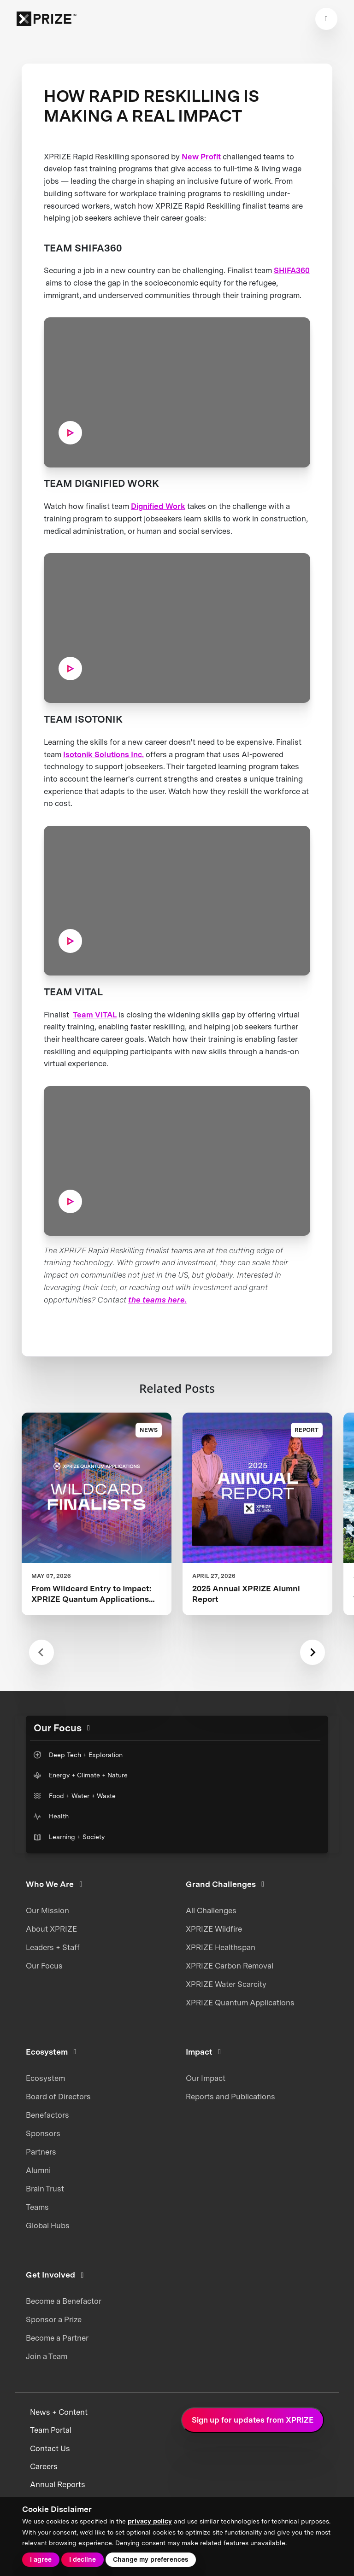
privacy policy (150, 2521)
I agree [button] (41, 2559)
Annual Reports (57, 2484)
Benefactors (47, 2115)
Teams (37, 2207)
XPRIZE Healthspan (220, 1947)
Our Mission (47, 1910)
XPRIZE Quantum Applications (240, 2002)
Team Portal (50, 2430)
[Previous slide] (41, 1652)
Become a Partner (57, 2337)
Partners (41, 2151)
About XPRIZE (51, 1928)
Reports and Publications (230, 2096)
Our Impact (205, 2078)
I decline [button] (82, 2559)
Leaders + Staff (53, 1947)
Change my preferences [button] (150, 2559)
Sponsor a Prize (54, 2319)
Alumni (38, 2170)
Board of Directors (58, 2096)
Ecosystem (45, 2078)
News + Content (59, 2412)
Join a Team (46, 2356)
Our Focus (44, 1965)
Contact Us (50, 2448)
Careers (44, 2466)
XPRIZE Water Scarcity (226, 1984)
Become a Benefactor (63, 2301)
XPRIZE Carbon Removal (229, 1965)
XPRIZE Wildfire (214, 1928)
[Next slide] (312, 1652)
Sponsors (43, 2133)
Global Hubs (48, 2225)
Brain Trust (45, 2188)
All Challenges (211, 1910)
